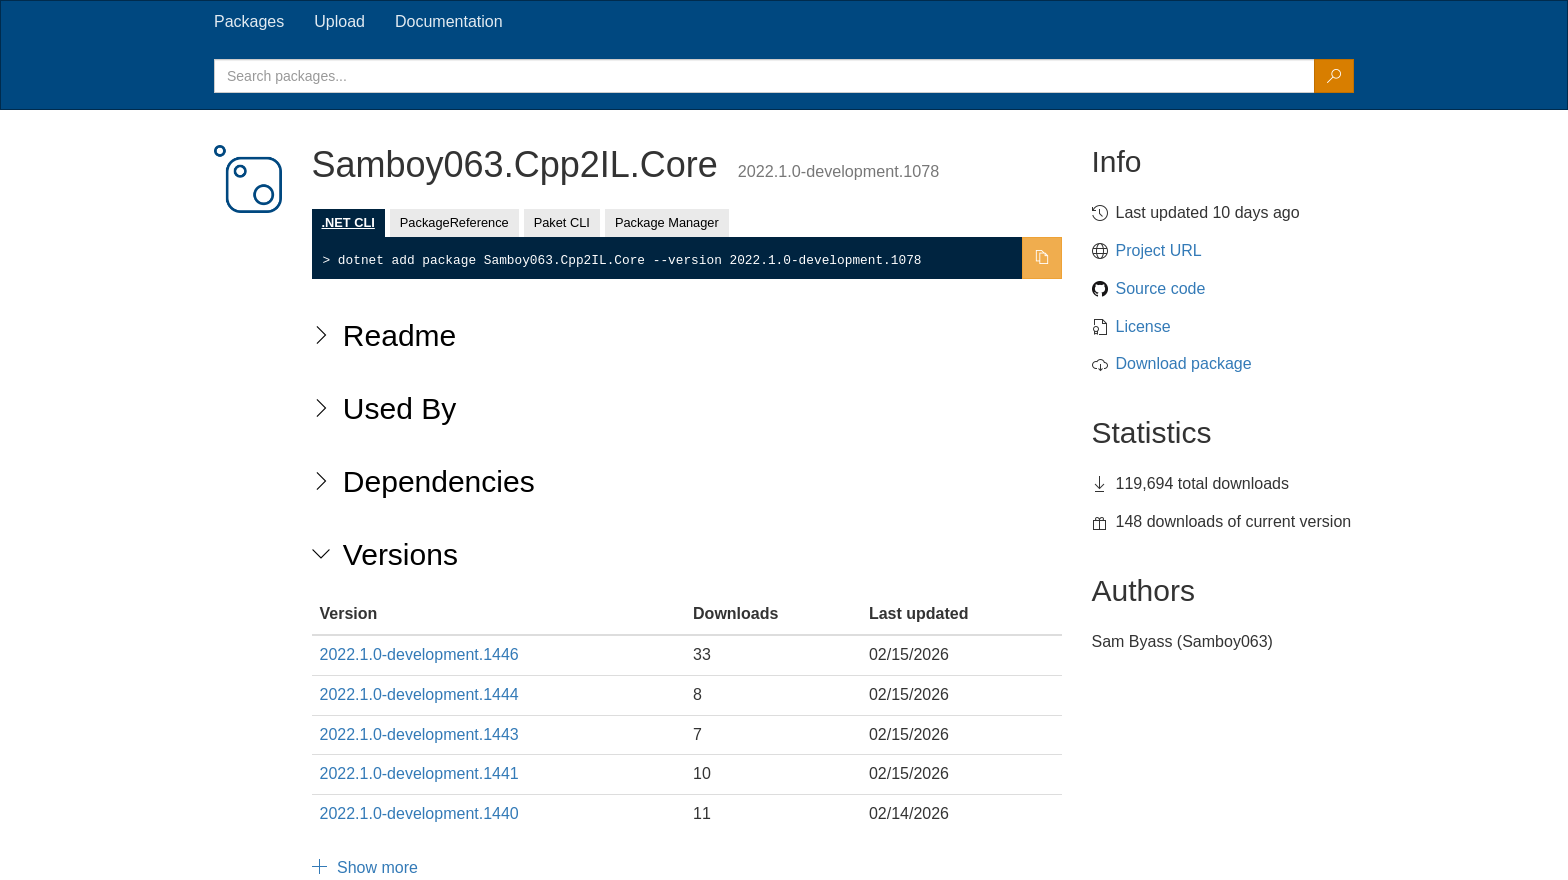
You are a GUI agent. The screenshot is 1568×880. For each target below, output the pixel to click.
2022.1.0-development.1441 (419, 773)
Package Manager (667, 222)
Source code (1161, 288)
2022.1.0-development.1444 (419, 694)
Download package (1184, 363)
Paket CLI (562, 222)
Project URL (1159, 250)
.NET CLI (348, 222)
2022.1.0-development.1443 (419, 734)
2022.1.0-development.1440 (419, 813)
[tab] (249, 22)
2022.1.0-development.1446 (419, 654)
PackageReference (454, 222)
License (1143, 326)
